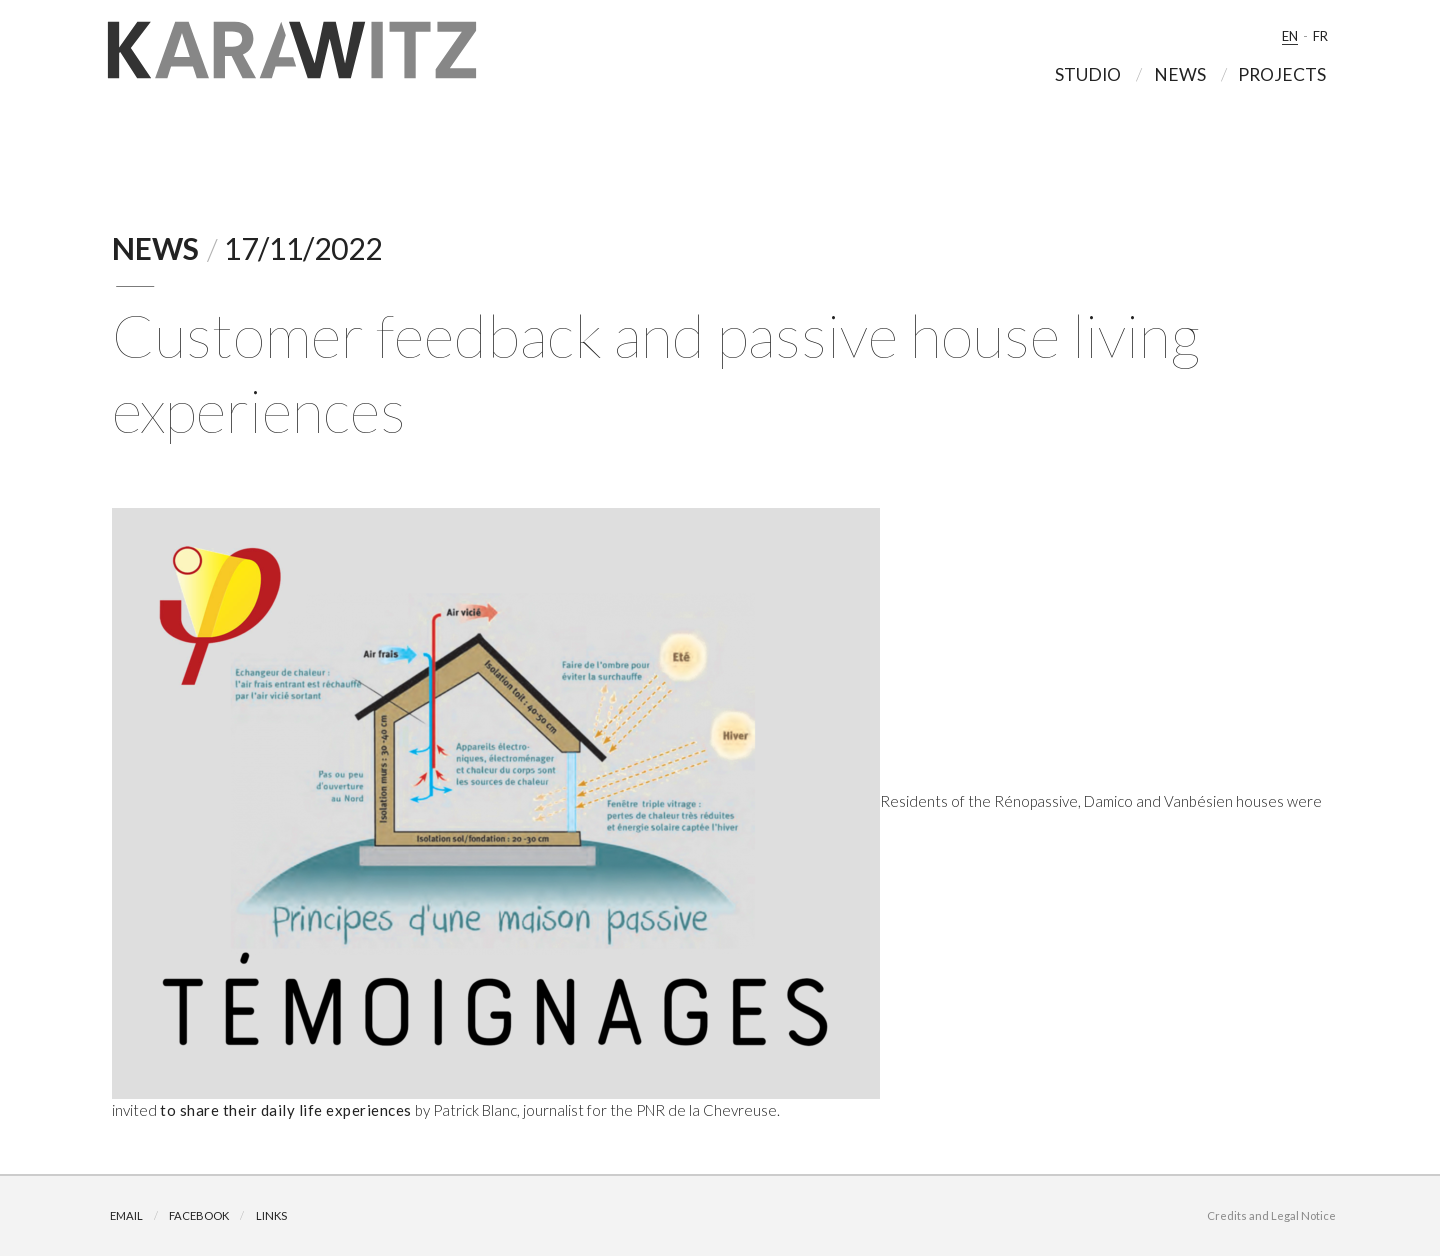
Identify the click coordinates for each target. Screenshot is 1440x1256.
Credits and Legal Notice (1271, 1215)
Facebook (199, 1215)
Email (126, 1215)
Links (271, 1215)
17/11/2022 (303, 248)
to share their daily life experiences (286, 1110)
